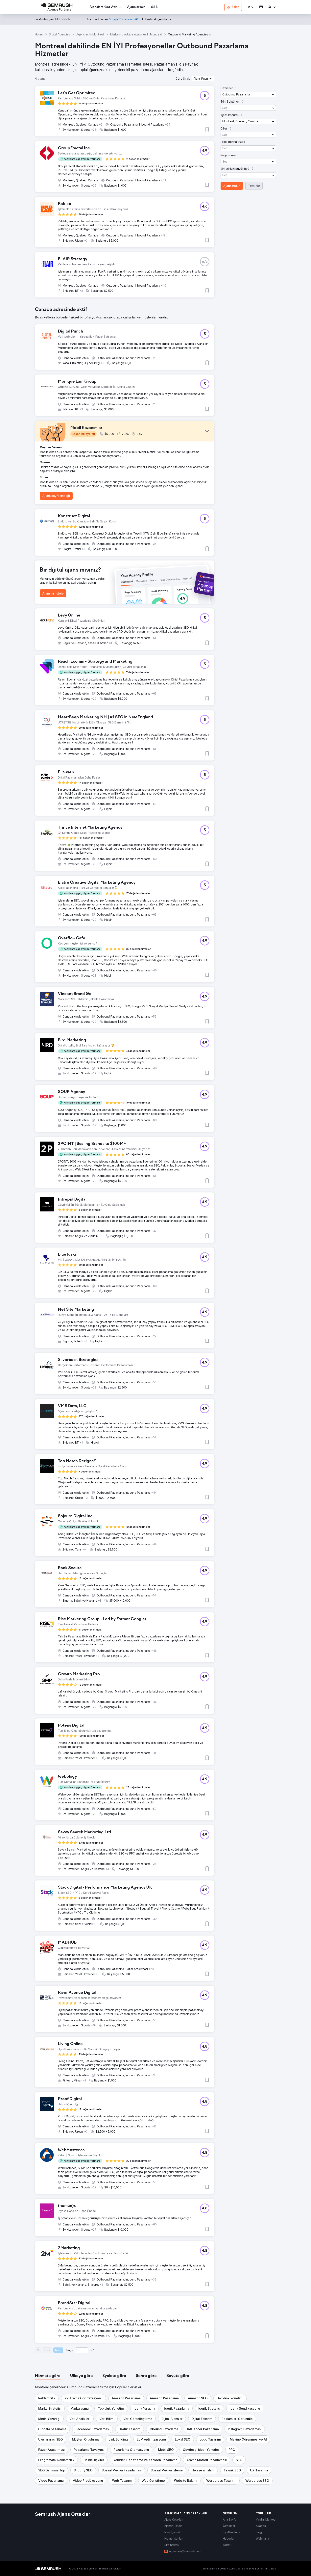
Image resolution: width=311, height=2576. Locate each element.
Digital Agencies (59, 34)
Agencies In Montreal (90, 34)
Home (39, 34)
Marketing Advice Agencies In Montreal (136, 34)
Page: (70, 2350)
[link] (136, 7)
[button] (250, 7)
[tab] (47, 2376)
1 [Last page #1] (93, 2350)
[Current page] (81, 2350)
